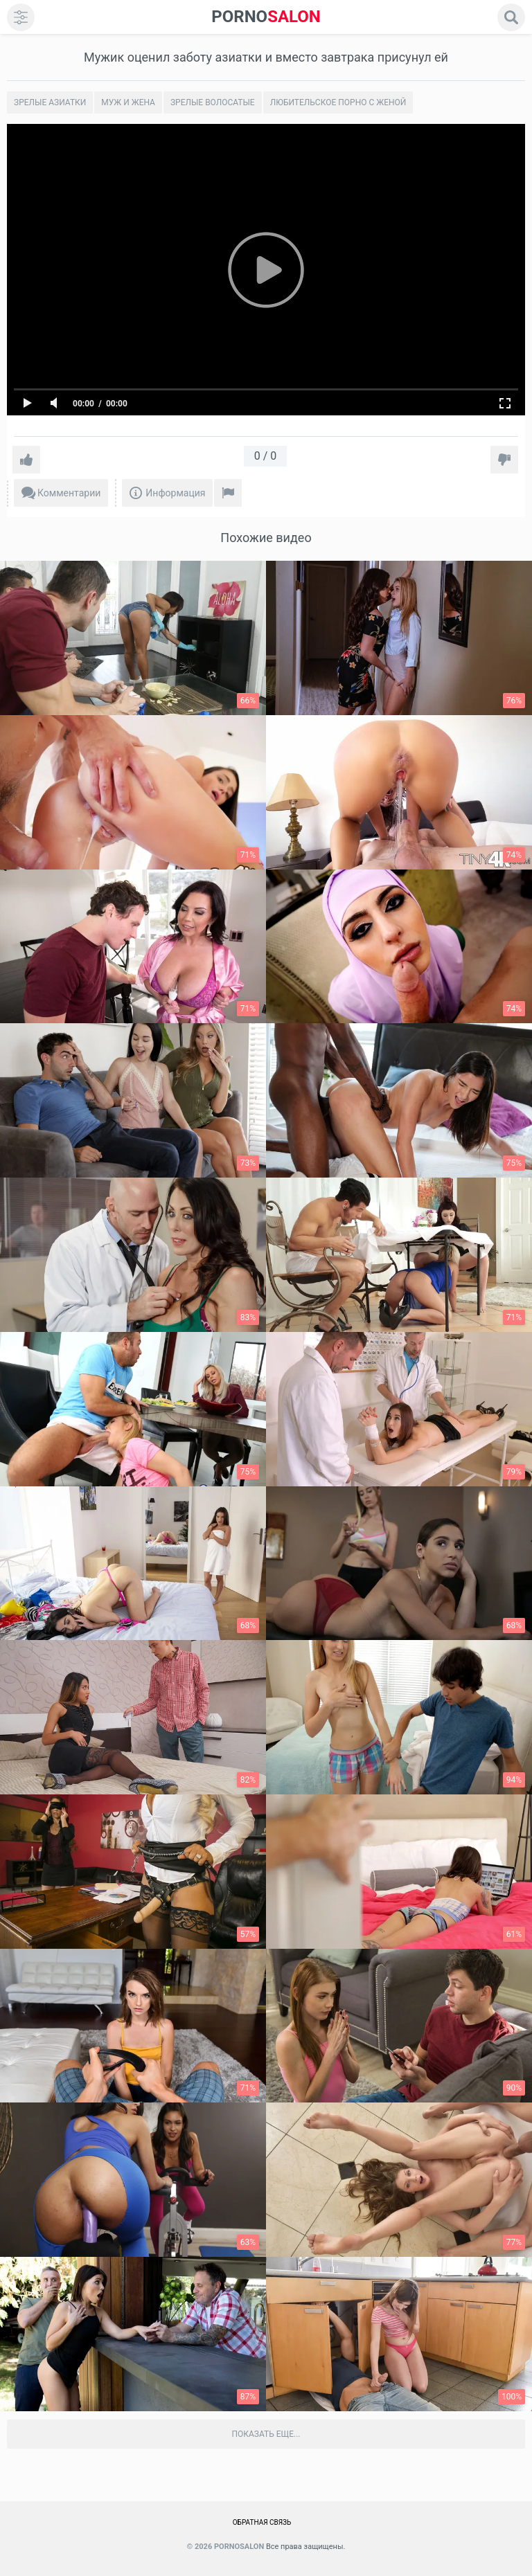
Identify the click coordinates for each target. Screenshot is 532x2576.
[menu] (21, 17)
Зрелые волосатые (212, 102)
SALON (266, 17)
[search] (511, 17)
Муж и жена (128, 102)
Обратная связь (262, 2522)
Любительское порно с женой (338, 102)
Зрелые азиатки (50, 102)
